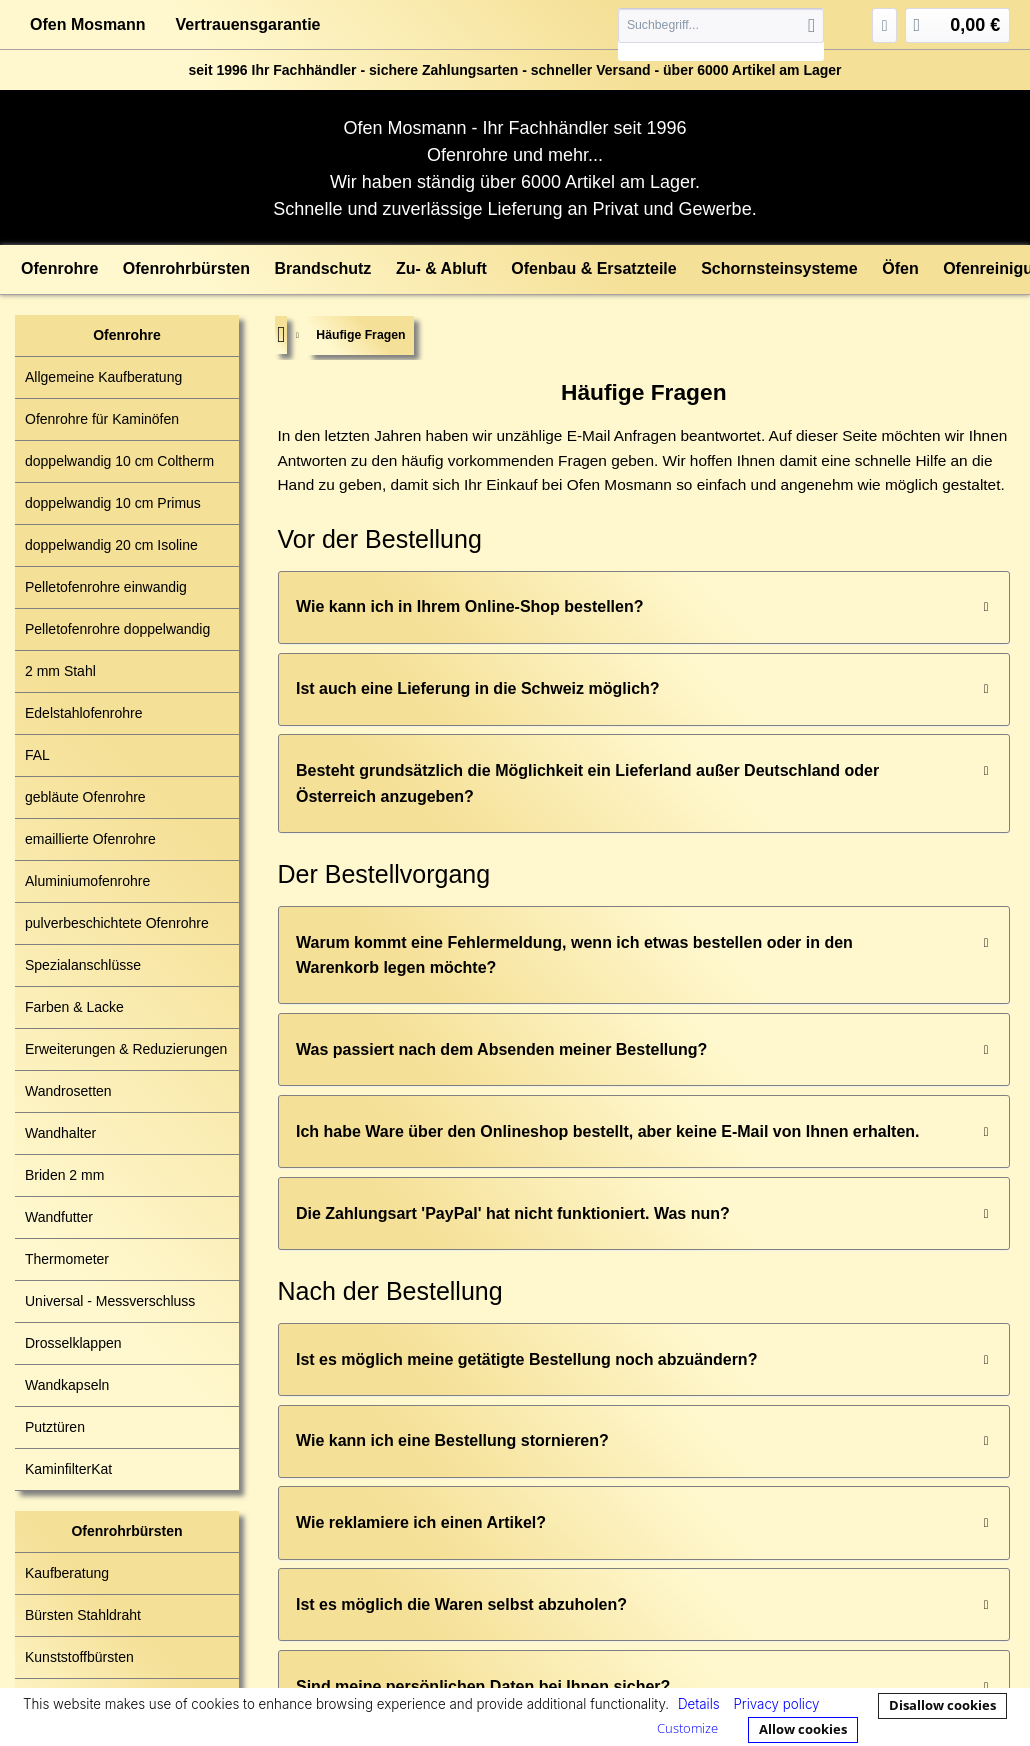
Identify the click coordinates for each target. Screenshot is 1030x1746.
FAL (37, 755)
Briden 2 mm (64, 1175)
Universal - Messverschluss (110, 1301)
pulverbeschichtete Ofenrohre (117, 923)
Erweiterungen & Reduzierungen (126, 1049)
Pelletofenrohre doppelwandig (117, 629)
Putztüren (55, 1427)
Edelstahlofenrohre (84, 713)
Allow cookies (803, 1729)
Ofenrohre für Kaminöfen (102, 419)
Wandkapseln (67, 1385)
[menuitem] (721, 34)
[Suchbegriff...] (721, 25)
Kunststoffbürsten (79, 1657)
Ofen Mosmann (88, 24)
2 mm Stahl (60, 671)
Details (699, 1704)
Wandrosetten (68, 1091)
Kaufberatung (67, 1573)
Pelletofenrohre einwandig (106, 587)
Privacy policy (776, 1704)
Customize (687, 1728)
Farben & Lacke (74, 1007)
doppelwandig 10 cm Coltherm (119, 461)
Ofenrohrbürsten (126, 1531)
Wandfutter (59, 1217)
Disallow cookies (942, 1705)
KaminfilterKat (68, 1469)
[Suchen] (811, 25)
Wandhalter (60, 1133)
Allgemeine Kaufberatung (103, 377)
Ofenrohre (127, 335)
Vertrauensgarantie (248, 24)
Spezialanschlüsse (83, 965)
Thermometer (67, 1259)
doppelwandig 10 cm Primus (113, 503)
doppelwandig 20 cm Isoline (111, 545)
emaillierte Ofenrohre (90, 839)
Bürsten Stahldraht (83, 1615)
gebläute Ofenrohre (85, 797)
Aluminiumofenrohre (87, 881)
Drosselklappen (73, 1343)
